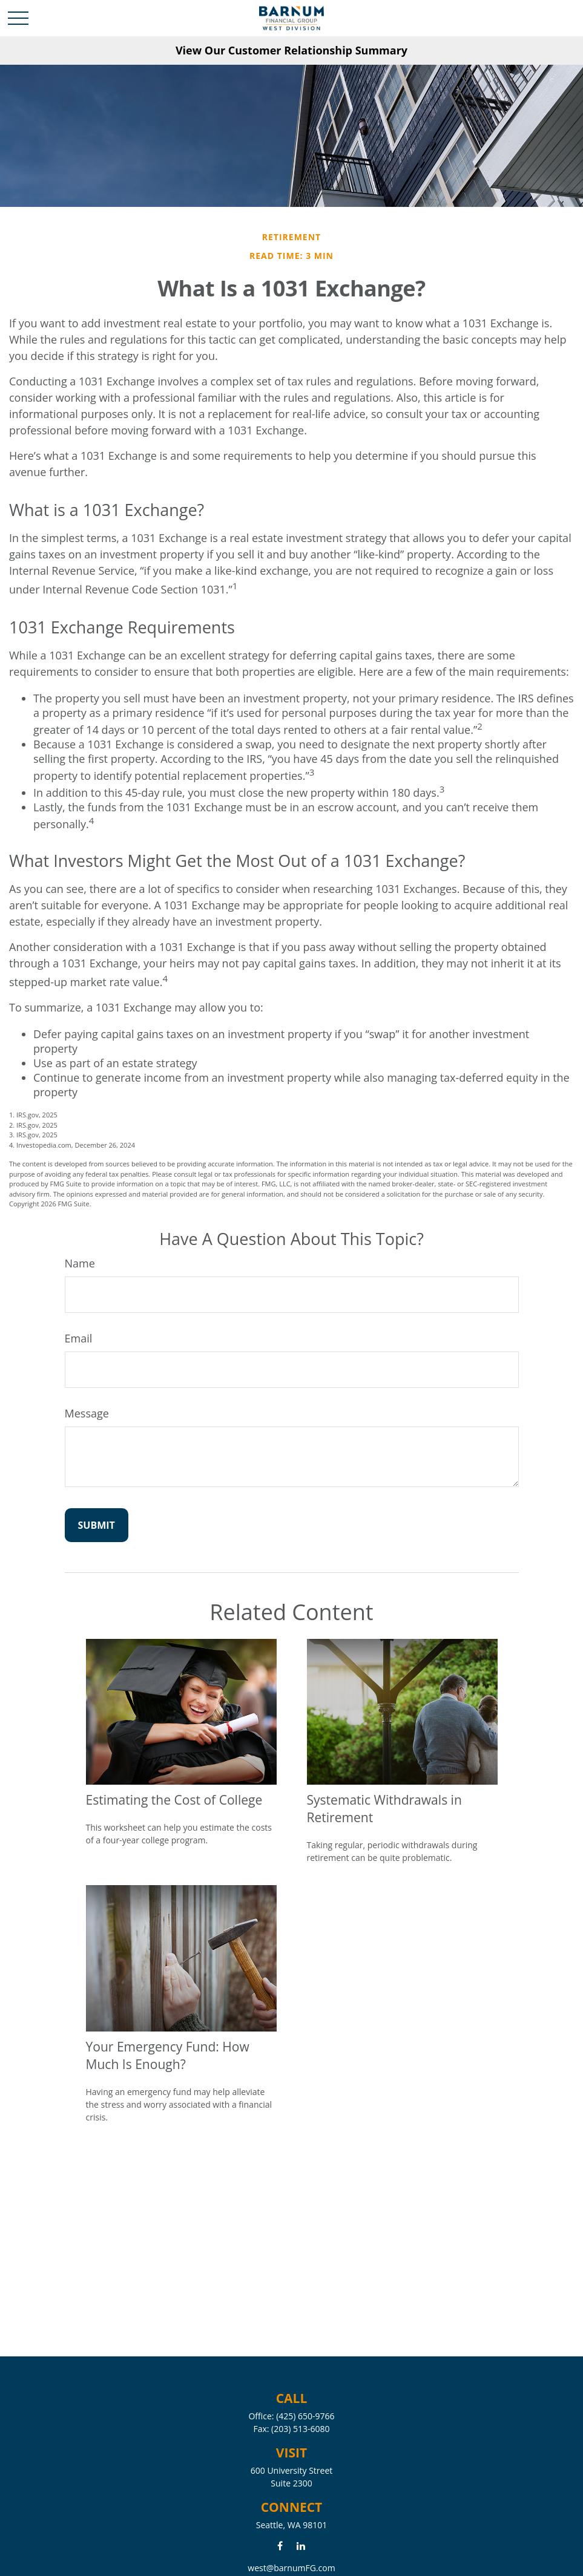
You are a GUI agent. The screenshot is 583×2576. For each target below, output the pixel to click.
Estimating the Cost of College (174, 1799)
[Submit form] (96, 1525)
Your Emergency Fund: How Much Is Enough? (167, 2055)
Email (79, 1338)
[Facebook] (280, 2545)
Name (80, 1263)
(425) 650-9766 (305, 2416)
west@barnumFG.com (291, 2568)
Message (87, 1413)
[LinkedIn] (300, 2545)
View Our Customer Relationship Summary (291, 50)
